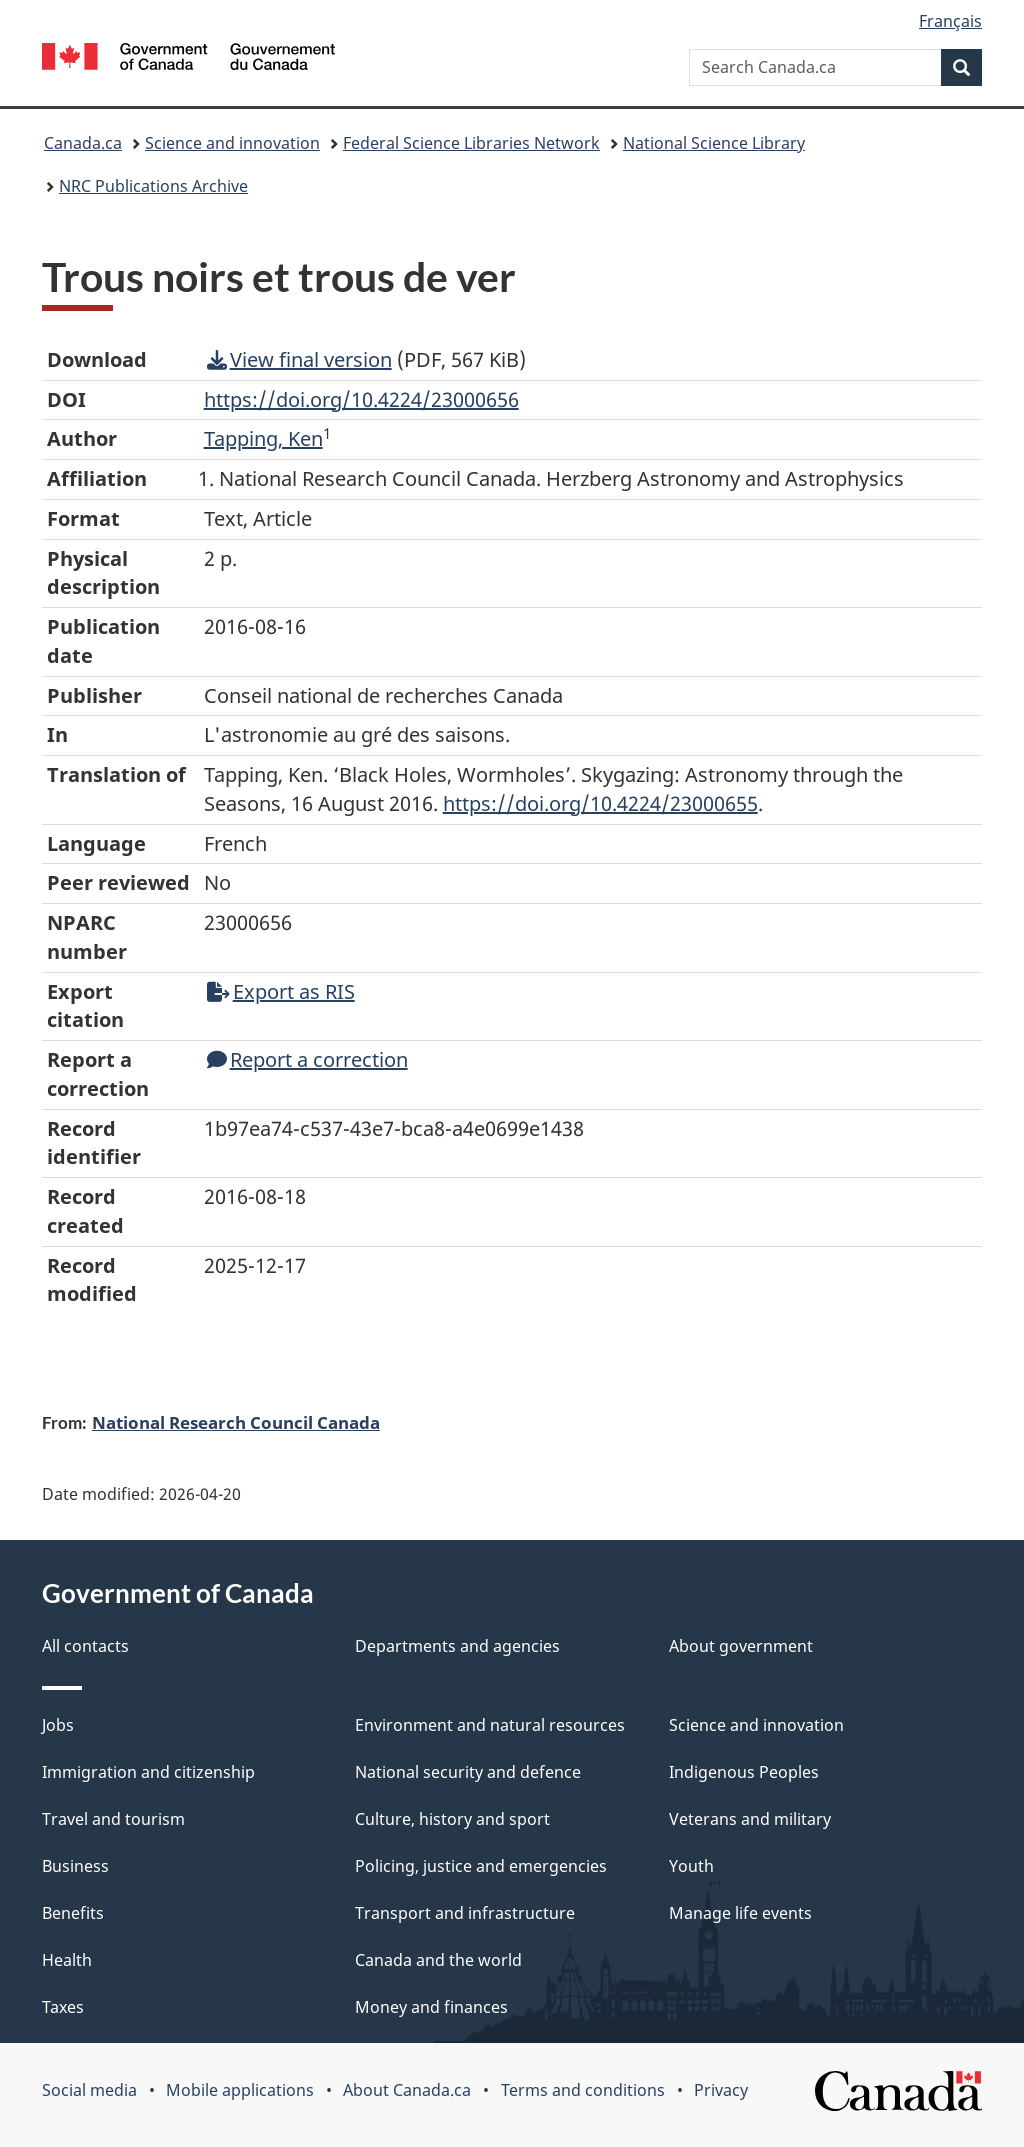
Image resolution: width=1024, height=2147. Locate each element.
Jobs (58, 1725)
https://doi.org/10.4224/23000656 (361, 399)
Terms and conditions (583, 2090)
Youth (691, 1866)
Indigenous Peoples (744, 1772)
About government (741, 1646)
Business (75, 1866)
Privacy (721, 2090)
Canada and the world (438, 1960)
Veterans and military (750, 1819)
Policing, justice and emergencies (481, 1866)
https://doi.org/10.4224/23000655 (600, 803)
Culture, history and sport (452, 1819)
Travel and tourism (113, 1819)
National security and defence (468, 1772)
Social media (89, 2090)
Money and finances (431, 2007)
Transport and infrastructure (465, 1913)
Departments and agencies (457, 1646)
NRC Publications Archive (153, 186)
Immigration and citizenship (148, 1772)
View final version (299, 359)
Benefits (73, 1913)
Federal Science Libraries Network (471, 143)
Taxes (63, 2007)
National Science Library (714, 143)
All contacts (85, 1646)
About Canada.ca (407, 2090)
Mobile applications (240, 2090)
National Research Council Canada (236, 1422)
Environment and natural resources (490, 1725)
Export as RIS (281, 991)
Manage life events (740, 1913)
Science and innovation (232, 143)
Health (67, 1960)
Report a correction (307, 1059)
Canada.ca (83, 143)
